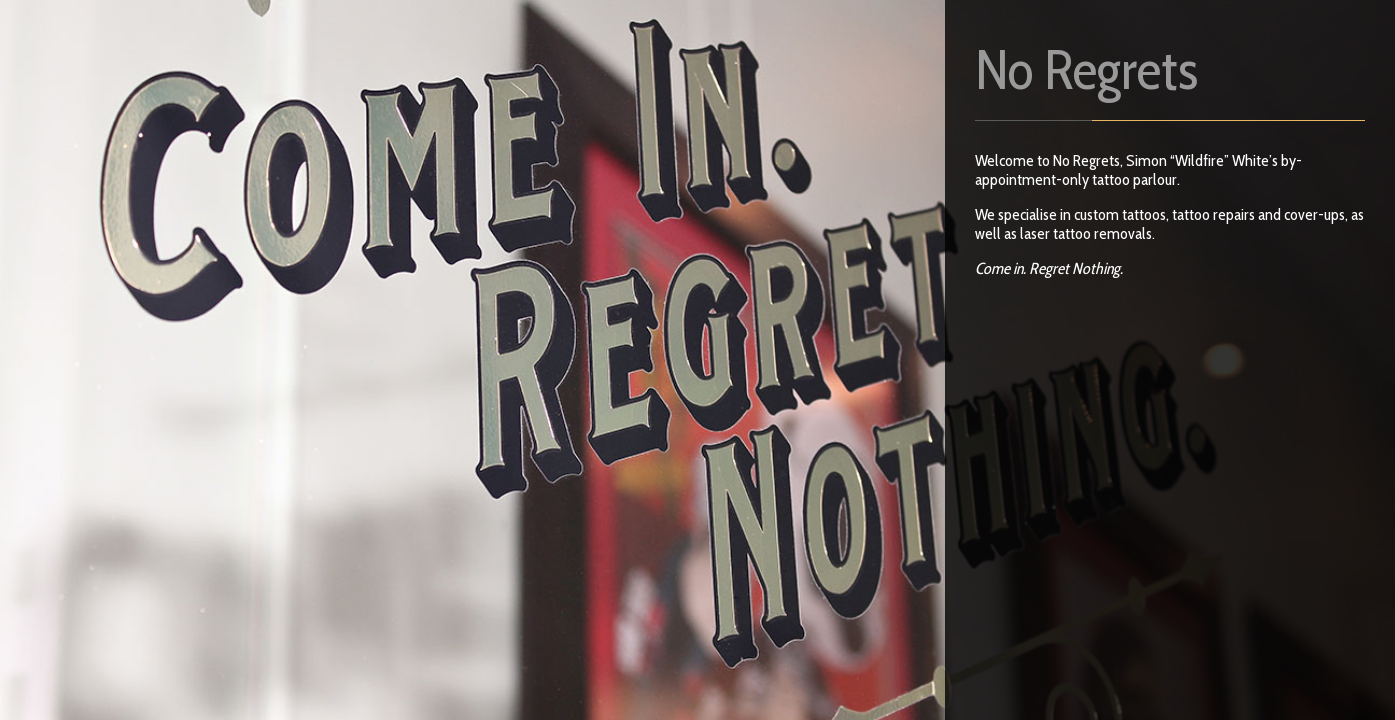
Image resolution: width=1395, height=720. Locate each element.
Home (293, 33)
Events (456, 99)
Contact (554, 33)
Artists (460, 33)
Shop (290, 99)
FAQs (376, 33)
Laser (370, 99)
